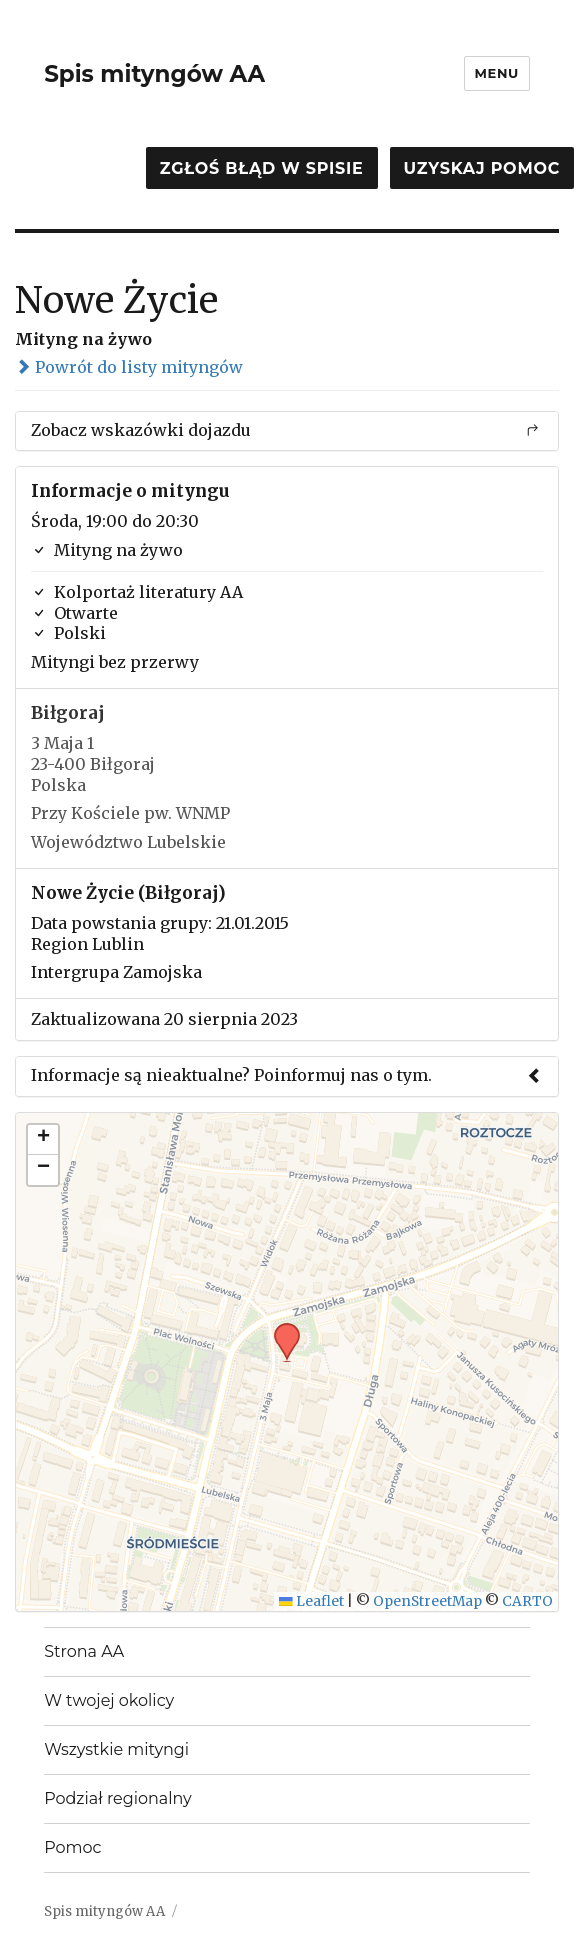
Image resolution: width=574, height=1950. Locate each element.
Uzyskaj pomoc (482, 168)
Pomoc (72, 1847)
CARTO (527, 1601)
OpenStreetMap (427, 1601)
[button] (280, 1329)
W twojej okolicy (109, 1700)
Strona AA (84, 1651)
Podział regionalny (118, 1798)
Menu (497, 73)
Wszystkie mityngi (116, 1749)
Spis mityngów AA (154, 74)
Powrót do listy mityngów (129, 367)
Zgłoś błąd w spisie (262, 168)
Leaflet (311, 1601)
